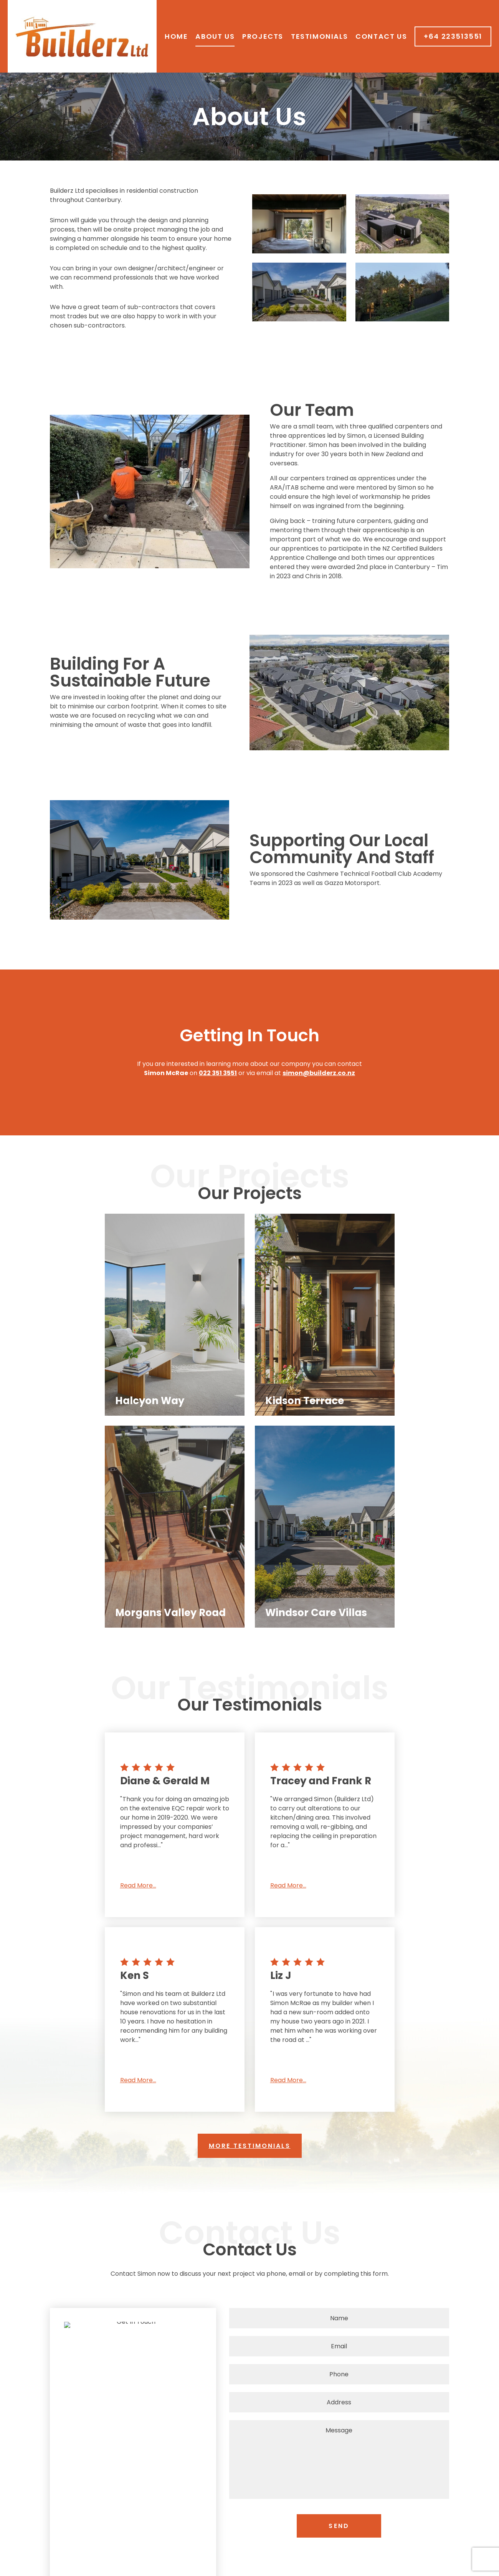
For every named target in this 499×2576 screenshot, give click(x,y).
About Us (215, 36)
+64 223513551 (453, 36)
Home (176, 36)
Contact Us (381, 36)
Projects (262, 36)
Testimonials (319, 36)
